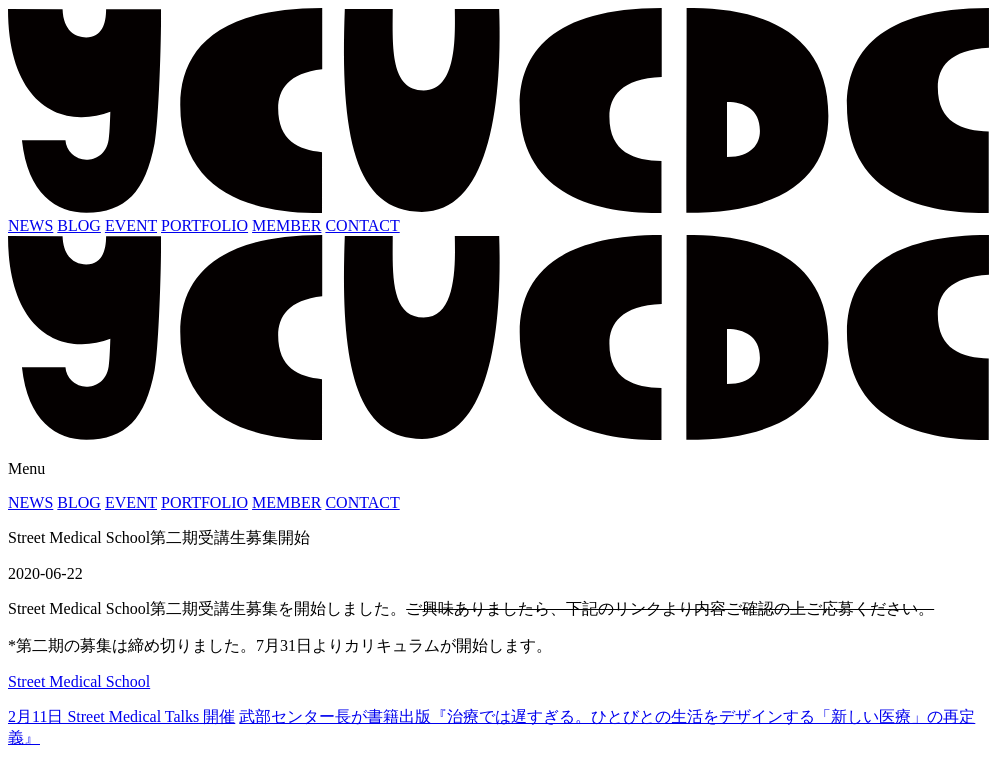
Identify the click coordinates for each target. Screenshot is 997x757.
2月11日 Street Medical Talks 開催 (121, 716)
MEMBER (286, 225)
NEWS (30, 225)
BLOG (79, 225)
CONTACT (362, 225)
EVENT (131, 225)
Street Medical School (79, 681)
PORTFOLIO (204, 225)
